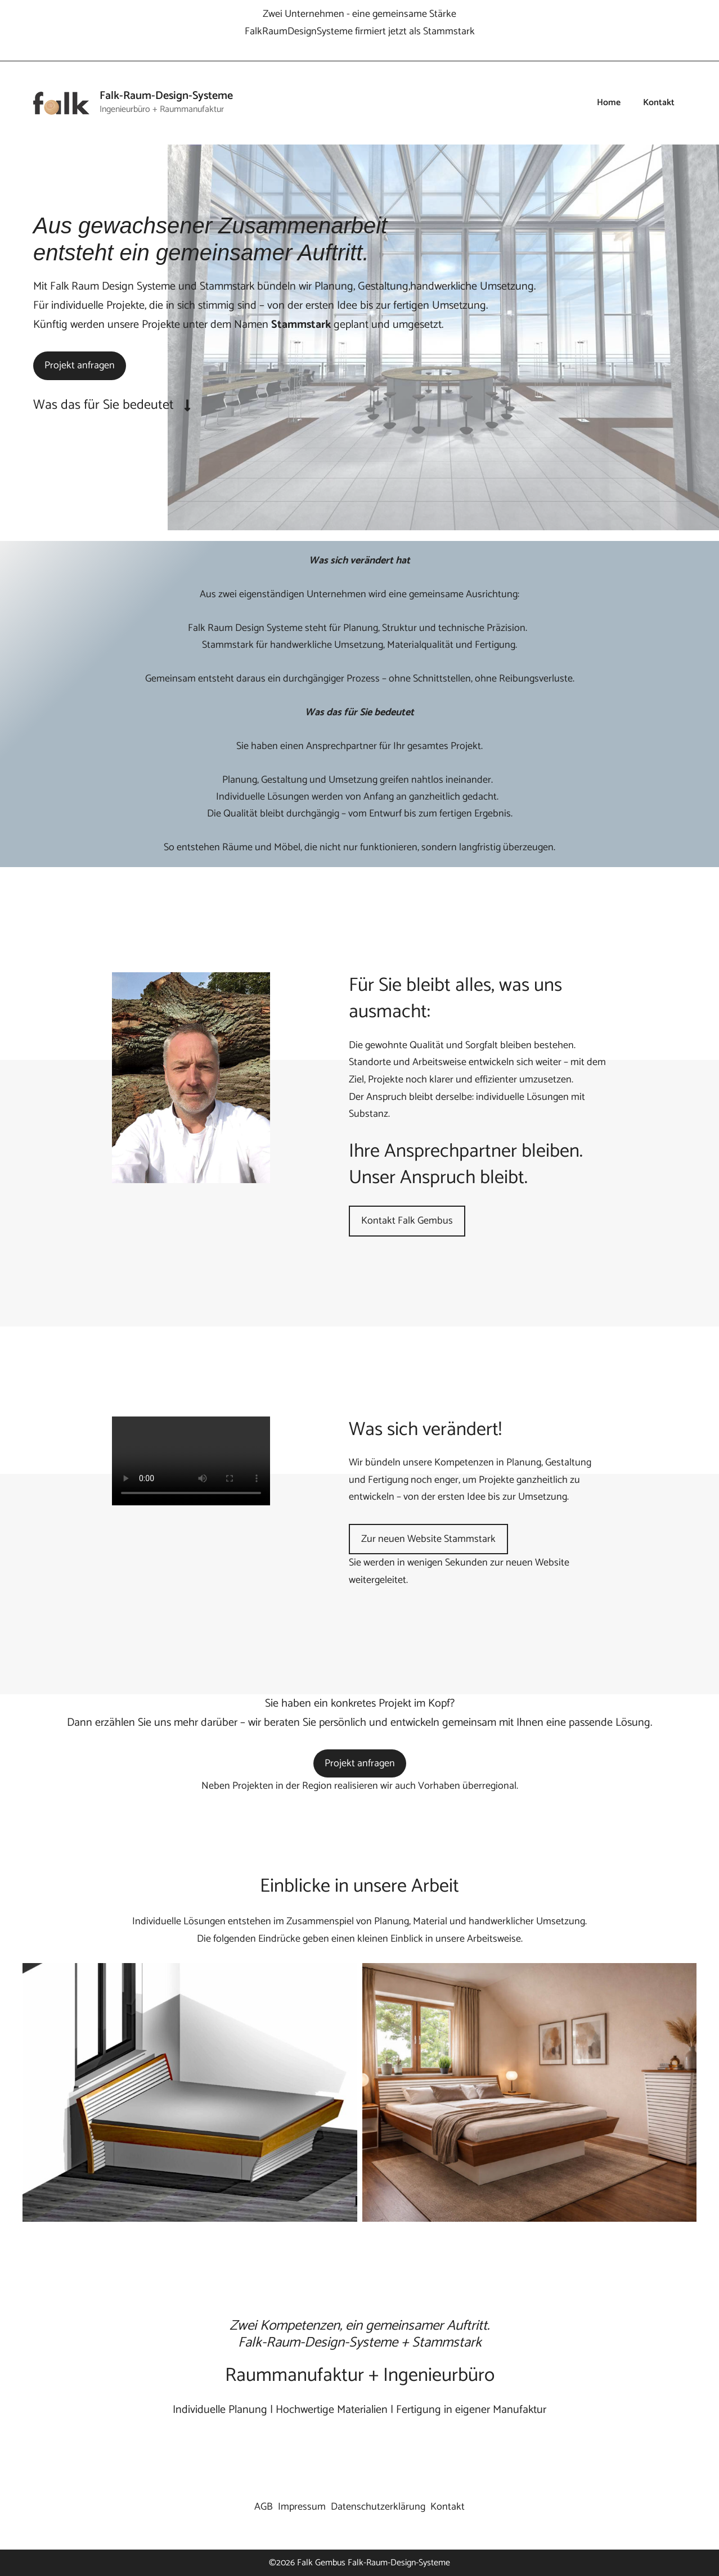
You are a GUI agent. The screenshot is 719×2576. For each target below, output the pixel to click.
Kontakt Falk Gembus (407, 1220)
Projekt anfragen (79, 365)
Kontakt (659, 103)
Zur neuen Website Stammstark (428, 1539)
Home (609, 103)
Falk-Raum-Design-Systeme (166, 96)
